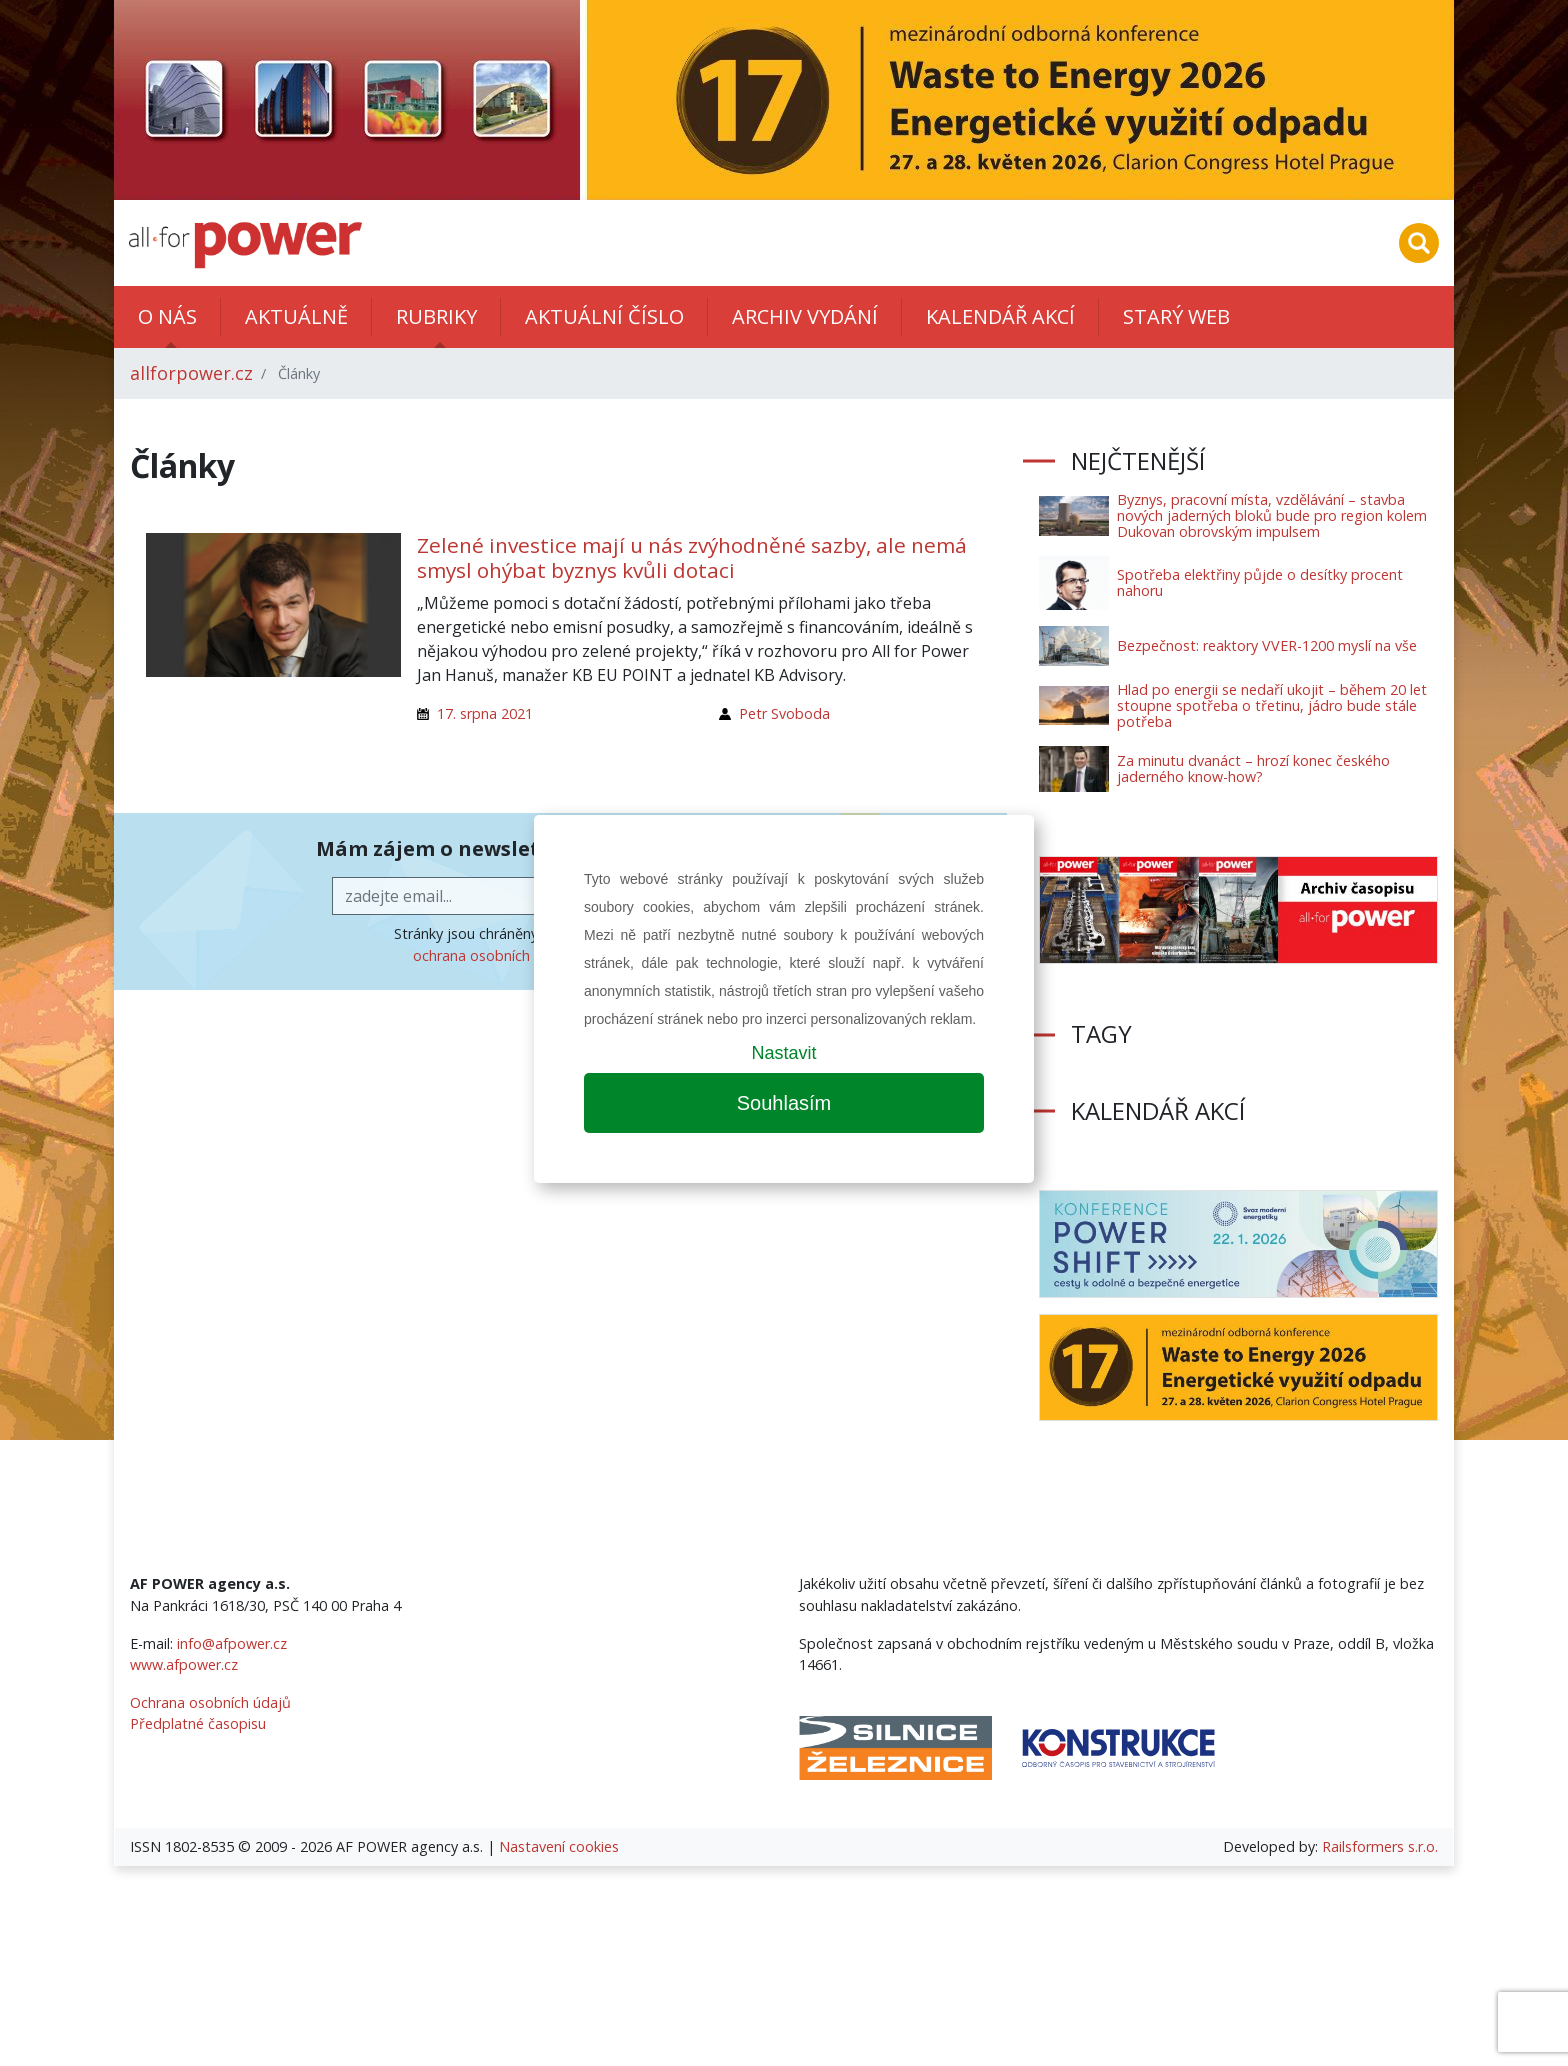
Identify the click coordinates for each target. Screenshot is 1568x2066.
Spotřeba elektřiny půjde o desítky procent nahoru (1260, 582)
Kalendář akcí (1000, 316)
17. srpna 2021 (485, 713)
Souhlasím (784, 1103)
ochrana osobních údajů (492, 955)
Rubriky (436, 316)
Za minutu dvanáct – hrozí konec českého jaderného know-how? (1253, 768)
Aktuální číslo (604, 316)
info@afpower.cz (232, 1643)
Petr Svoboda (784, 713)
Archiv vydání (805, 316)
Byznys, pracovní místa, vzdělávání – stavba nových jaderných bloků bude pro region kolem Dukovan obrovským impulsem (1272, 515)
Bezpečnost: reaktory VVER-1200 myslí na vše (1267, 645)
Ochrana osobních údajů (210, 1702)
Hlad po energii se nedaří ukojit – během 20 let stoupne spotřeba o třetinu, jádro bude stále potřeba (1272, 705)
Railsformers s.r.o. (1380, 1846)
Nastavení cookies (559, 1846)
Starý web (1176, 316)
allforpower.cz (191, 373)
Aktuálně (296, 316)
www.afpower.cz (184, 1664)
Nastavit (783, 1053)
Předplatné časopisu (198, 1723)
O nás (167, 316)
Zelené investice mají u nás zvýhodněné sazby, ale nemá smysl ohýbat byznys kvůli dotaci (692, 557)
